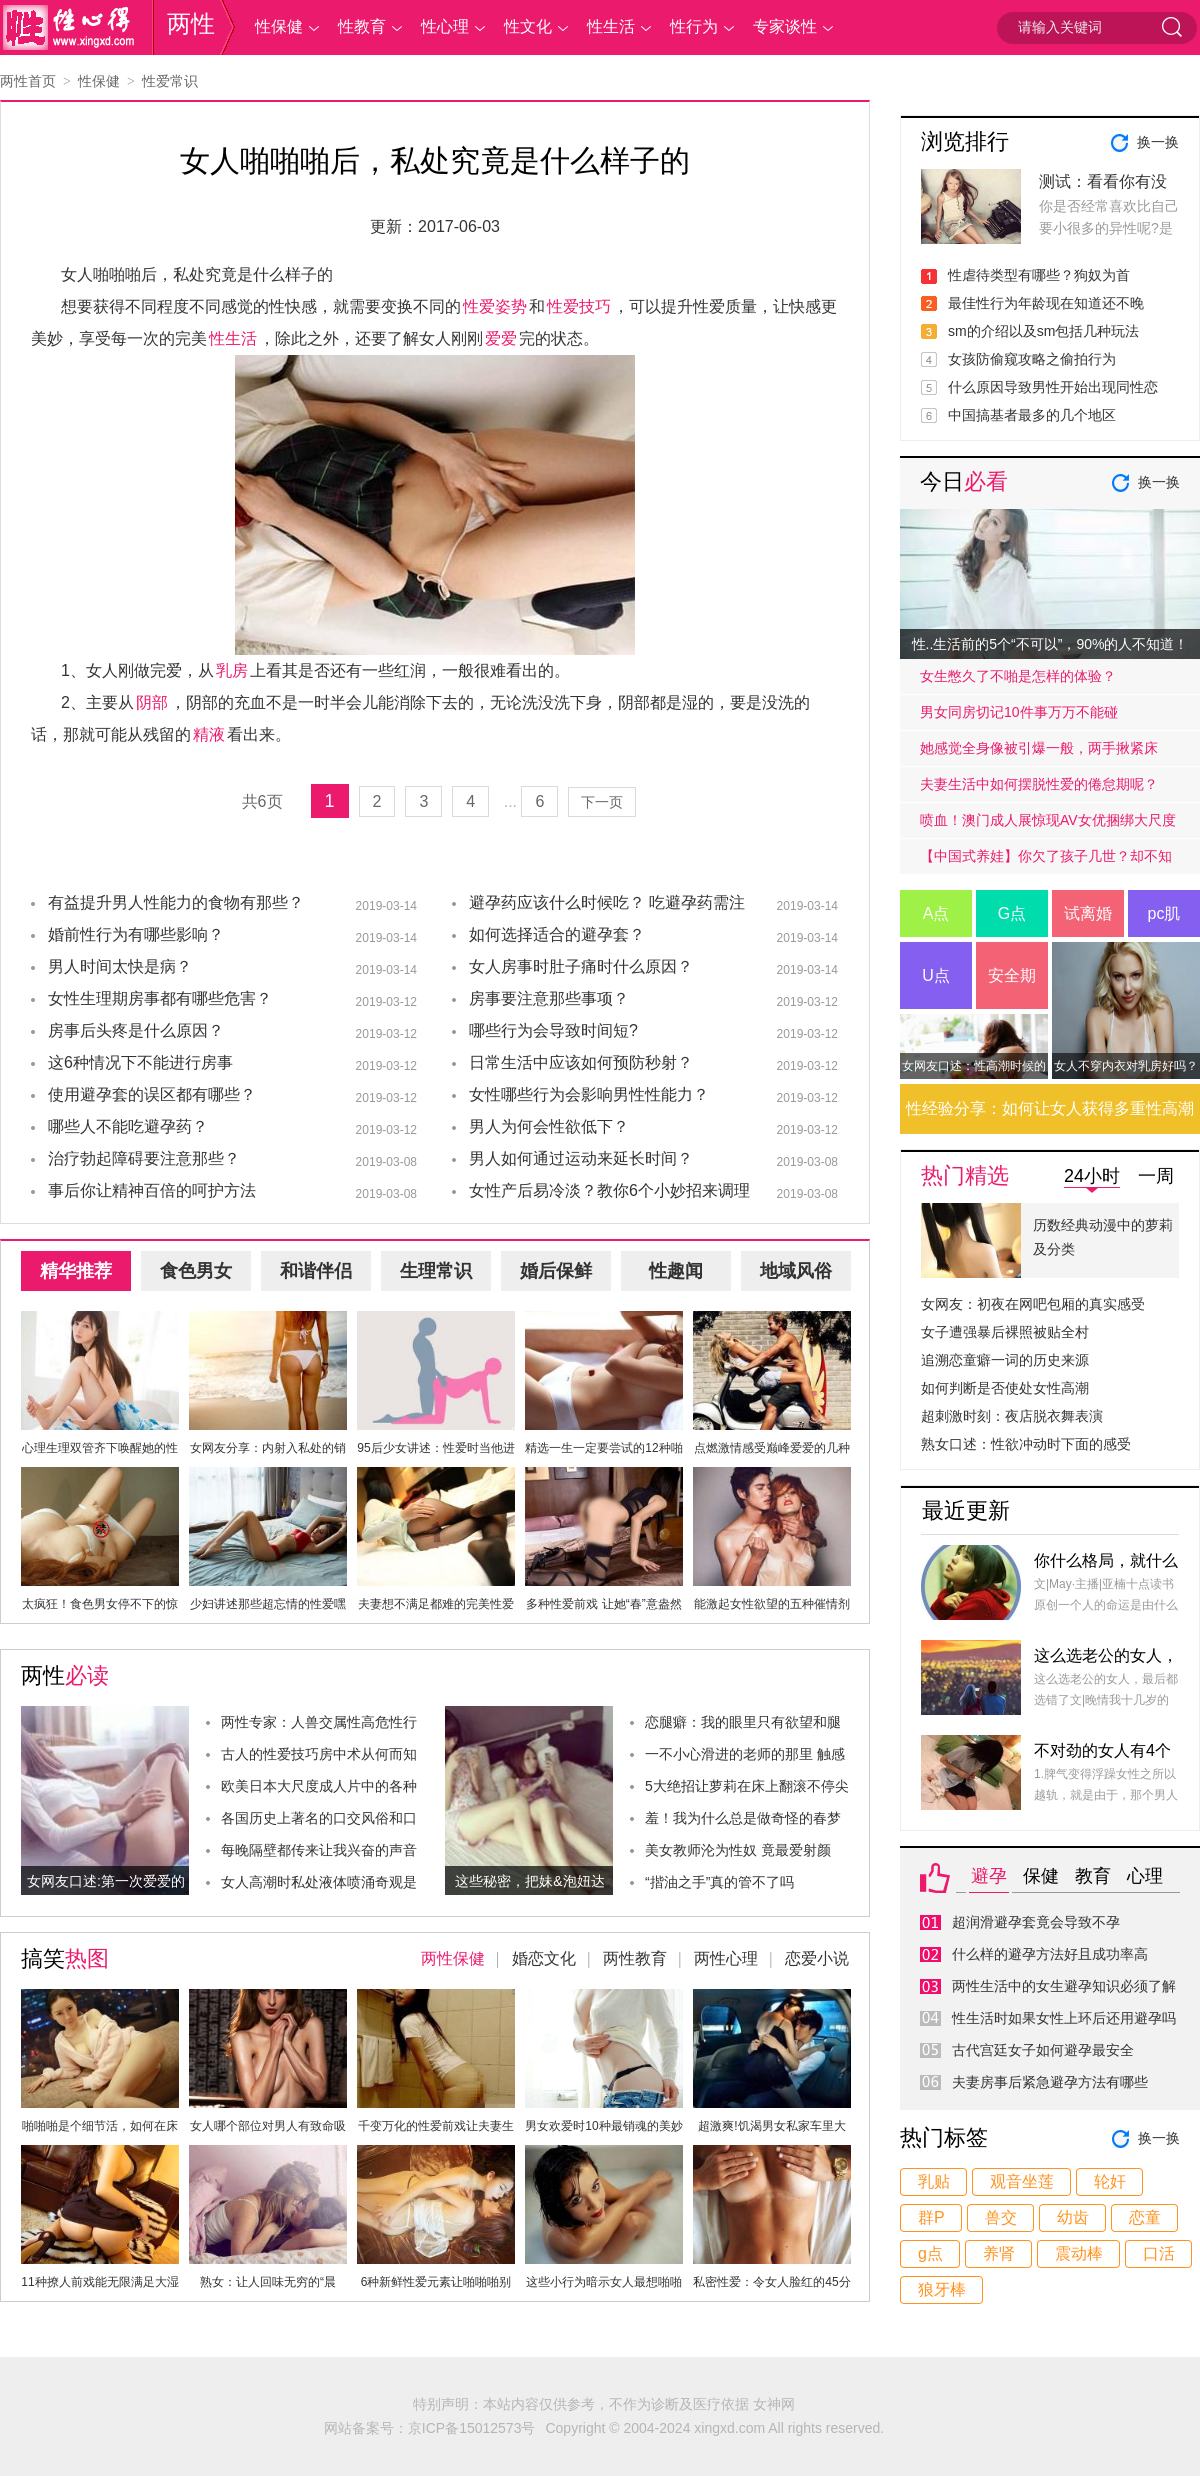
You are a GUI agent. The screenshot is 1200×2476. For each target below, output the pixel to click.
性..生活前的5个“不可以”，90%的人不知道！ (1050, 644)
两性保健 (453, 1958)
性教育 (362, 26)
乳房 (232, 670)
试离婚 (1088, 913)
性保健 (279, 26)
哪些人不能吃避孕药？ (128, 1126)
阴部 (152, 702)
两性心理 (726, 1958)
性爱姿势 (495, 306)
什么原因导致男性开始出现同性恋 (1053, 387)
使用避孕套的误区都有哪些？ (152, 1094)
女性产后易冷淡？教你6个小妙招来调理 (609, 1190)
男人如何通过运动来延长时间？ (581, 1158)
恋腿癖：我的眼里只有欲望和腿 (743, 1722)
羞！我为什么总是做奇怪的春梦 (743, 1818)
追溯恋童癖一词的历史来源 (1005, 1360)
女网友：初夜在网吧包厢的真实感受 (1033, 1304)
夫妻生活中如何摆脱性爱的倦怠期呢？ (1039, 784)
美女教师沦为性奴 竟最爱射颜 (738, 1850)
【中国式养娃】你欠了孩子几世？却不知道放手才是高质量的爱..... (1046, 861)
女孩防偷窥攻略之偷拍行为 (1032, 359)
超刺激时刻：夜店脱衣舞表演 (1012, 1416)
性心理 (445, 26)
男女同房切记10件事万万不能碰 (1019, 712)
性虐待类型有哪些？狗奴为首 (1039, 275)
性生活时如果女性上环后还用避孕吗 (1064, 2018)
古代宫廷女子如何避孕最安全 (1043, 2050)
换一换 (1158, 142)
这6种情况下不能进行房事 (140, 1062)
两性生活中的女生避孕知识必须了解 (1064, 1986)
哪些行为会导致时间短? (553, 1030)
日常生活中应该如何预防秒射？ (581, 1062)
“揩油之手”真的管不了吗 (719, 1882)
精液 (209, 734)
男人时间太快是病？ (120, 966)
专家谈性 (785, 26)
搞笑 (65, 1958)
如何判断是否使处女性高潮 (1005, 1388)
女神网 (774, 2404)
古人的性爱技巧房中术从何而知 (319, 1754)
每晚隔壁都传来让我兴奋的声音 (319, 1850)
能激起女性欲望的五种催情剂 (772, 1604)
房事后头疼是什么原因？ (136, 1030)
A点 (936, 913)
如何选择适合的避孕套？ (557, 934)
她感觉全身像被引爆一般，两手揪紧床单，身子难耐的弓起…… (1039, 753)
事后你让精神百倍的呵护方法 (152, 1190)
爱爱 (501, 338)
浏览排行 (965, 141)
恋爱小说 (817, 1958)
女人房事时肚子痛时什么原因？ (581, 966)
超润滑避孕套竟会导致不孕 (1036, 1922)
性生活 (611, 26)
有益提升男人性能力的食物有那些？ (176, 902)
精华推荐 (76, 1271)
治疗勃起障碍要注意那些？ (144, 1158)
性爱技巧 (579, 306)
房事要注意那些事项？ (549, 998)
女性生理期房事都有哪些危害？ (160, 998)
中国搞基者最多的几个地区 (1032, 415)
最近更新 (966, 1510)
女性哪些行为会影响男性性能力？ (589, 1094)
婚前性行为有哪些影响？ (136, 934)
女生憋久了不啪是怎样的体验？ (1018, 676)
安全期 (1012, 975)
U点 (936, 975)
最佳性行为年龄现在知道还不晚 (1046, 303)
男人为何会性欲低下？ (549, 1126)
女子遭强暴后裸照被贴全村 (1005, 1332)
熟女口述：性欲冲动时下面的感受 (1026, 1444)
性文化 (528, 26)
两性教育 (635, 1958)
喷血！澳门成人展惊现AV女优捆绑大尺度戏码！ (1048, 825)
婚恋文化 (544, 1958)
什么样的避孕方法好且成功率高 (1050, 1954)
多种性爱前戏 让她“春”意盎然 (603, 1604)
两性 (191, 23)
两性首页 (28, 81)
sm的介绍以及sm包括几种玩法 (1043, 331)
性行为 (694, 26)
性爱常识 (170, 81)
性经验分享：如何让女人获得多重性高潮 (1050, 1108)
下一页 (602, 802)
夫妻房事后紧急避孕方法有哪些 (1050, 2082)
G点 (1012, 913)
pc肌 (1164, 913)
